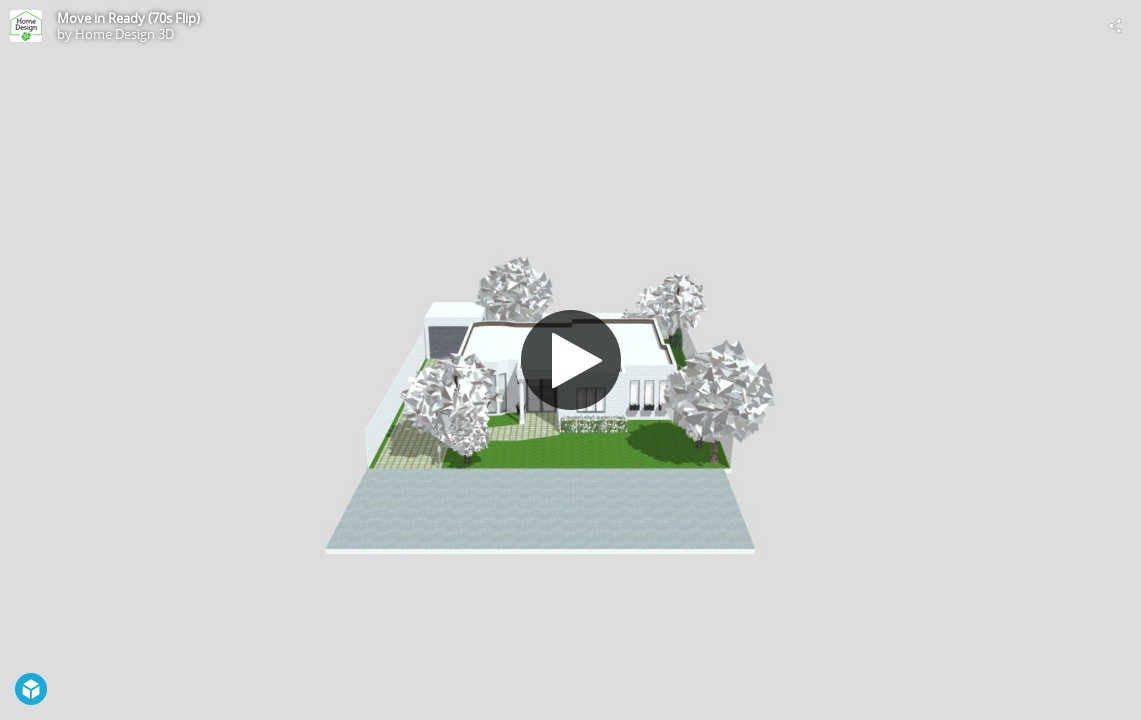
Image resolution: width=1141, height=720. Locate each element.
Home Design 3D (124, 34)
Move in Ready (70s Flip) (128, 18)
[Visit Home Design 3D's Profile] (26, 26)
